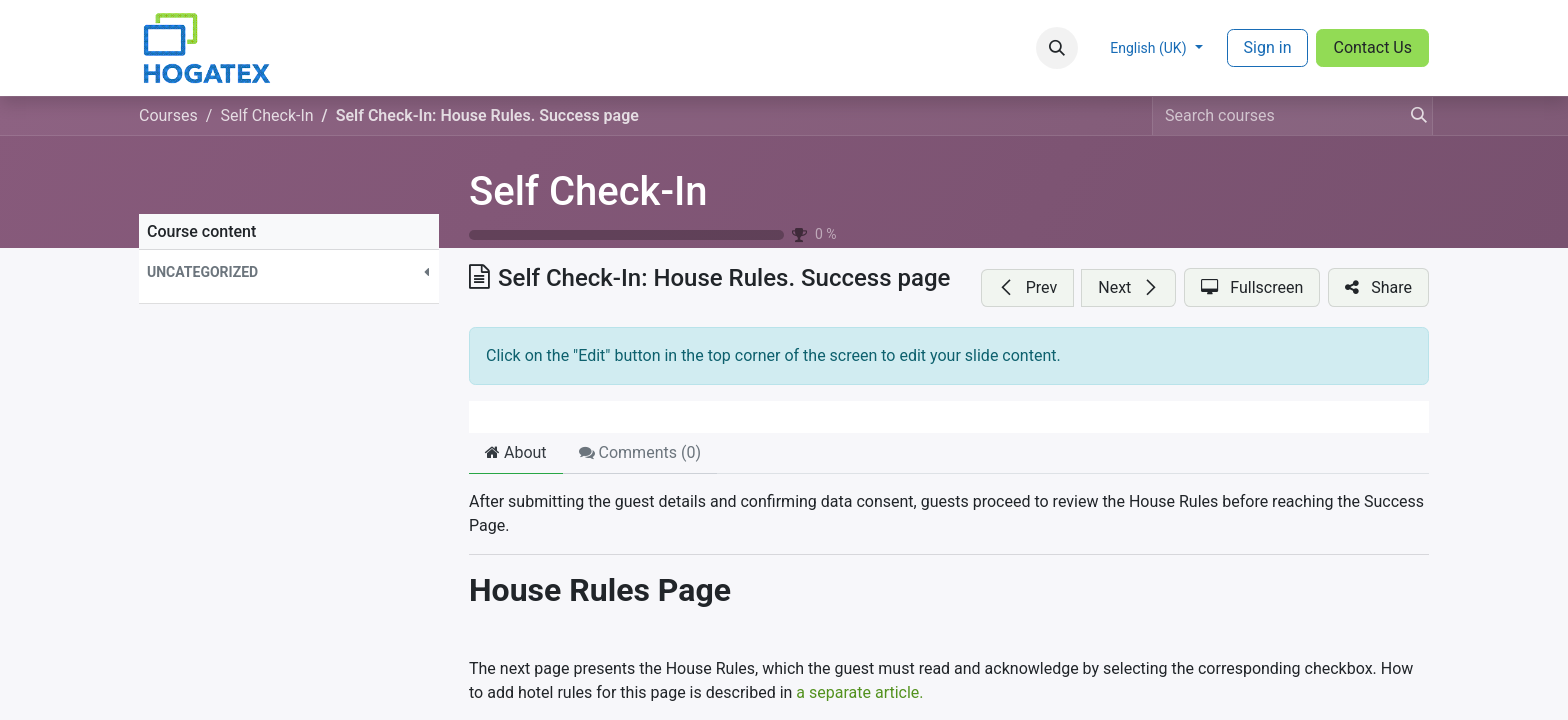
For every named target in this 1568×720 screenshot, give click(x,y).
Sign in (1268, 47)
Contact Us (1372, 47)
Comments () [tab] (640, 452)
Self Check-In (588, 191)
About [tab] (516, 452)
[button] (1057, 48)
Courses (168, 115)
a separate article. (859, 692)
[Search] (1413, 116)
